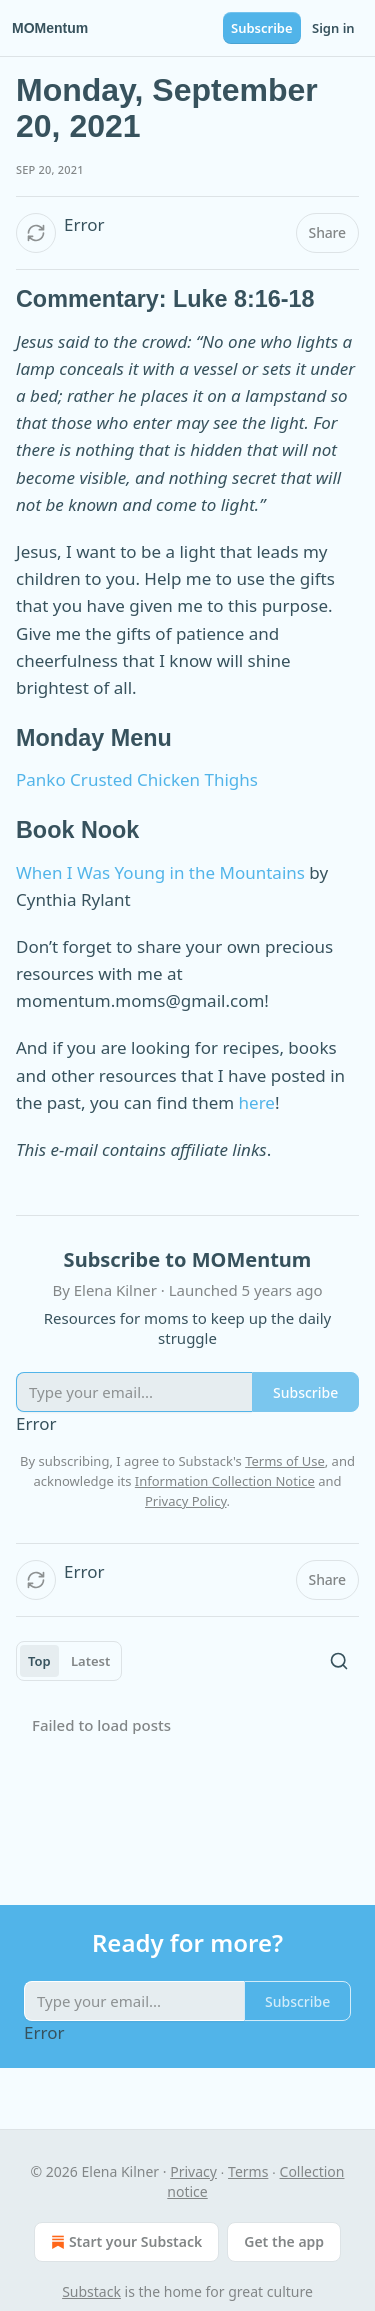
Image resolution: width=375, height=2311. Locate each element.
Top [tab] (39, 1661)
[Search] (339, 1661)
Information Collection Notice (225, 1481)
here (257, 1102)
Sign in (333, 28)
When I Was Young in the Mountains (160, 872)
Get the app (284, 2241)
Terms (248, 2171)
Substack (91, 2291)
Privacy (193, 2171)
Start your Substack (124, 2242)
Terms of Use (285, 1461)
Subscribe (262, 28)
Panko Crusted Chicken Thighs (137, 779)
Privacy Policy (186, 1501)
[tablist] (69, 1661)
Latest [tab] (90, 1661)
